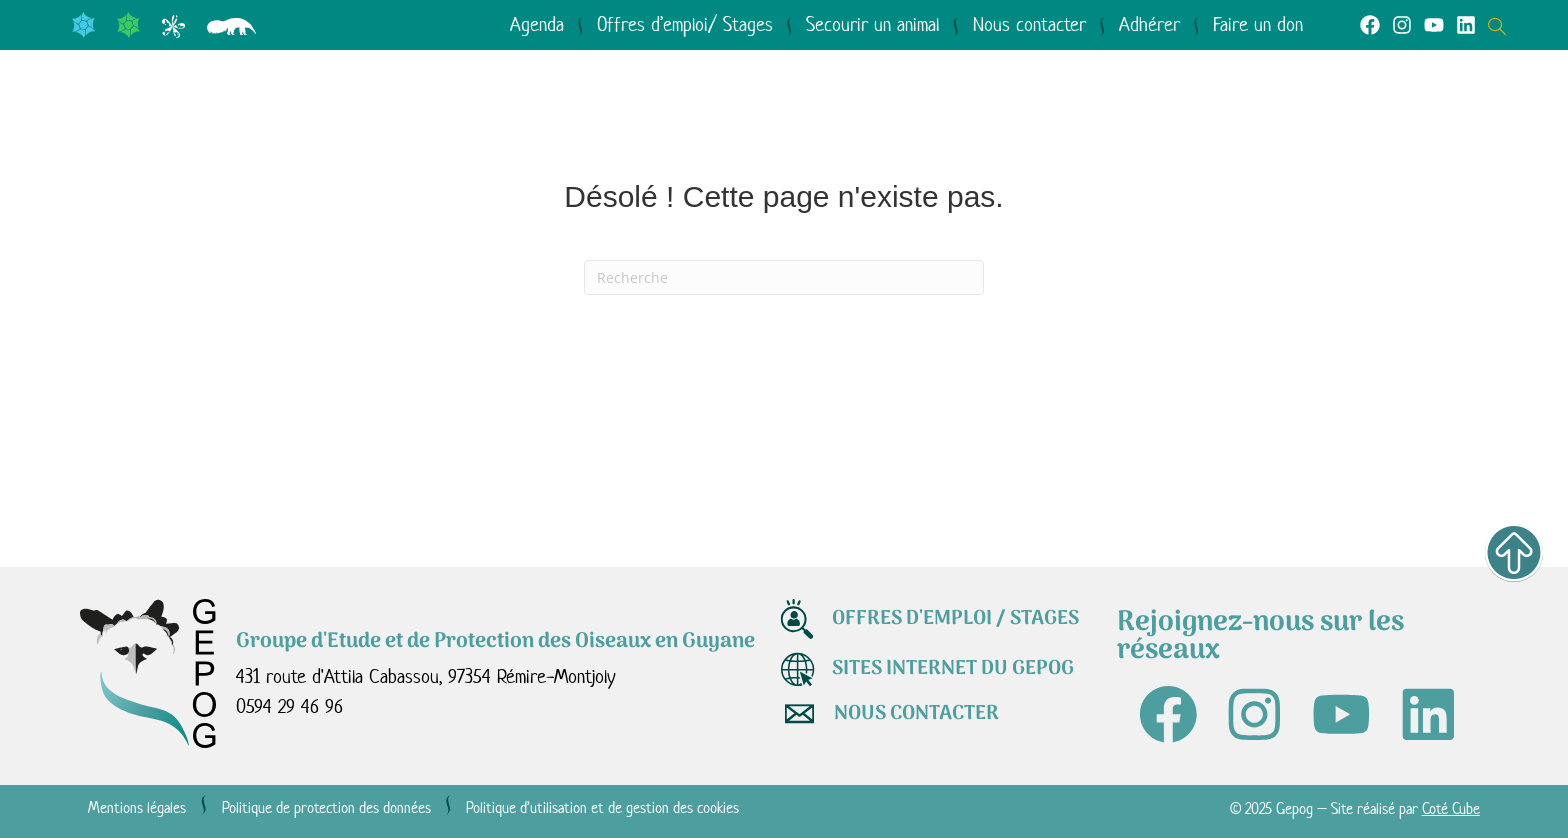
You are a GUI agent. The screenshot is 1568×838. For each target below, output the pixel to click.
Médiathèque (1012, 121)
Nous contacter (1029, 24)
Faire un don (1258, 24)
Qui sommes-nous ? (224, 121)
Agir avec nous (781, 121)
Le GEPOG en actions (515, 121)
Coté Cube (1451, 810)
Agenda (537, 24)
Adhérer (1149, 24)
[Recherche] (784, 277)
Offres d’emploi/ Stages (685, 24)
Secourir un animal (872, 24)
